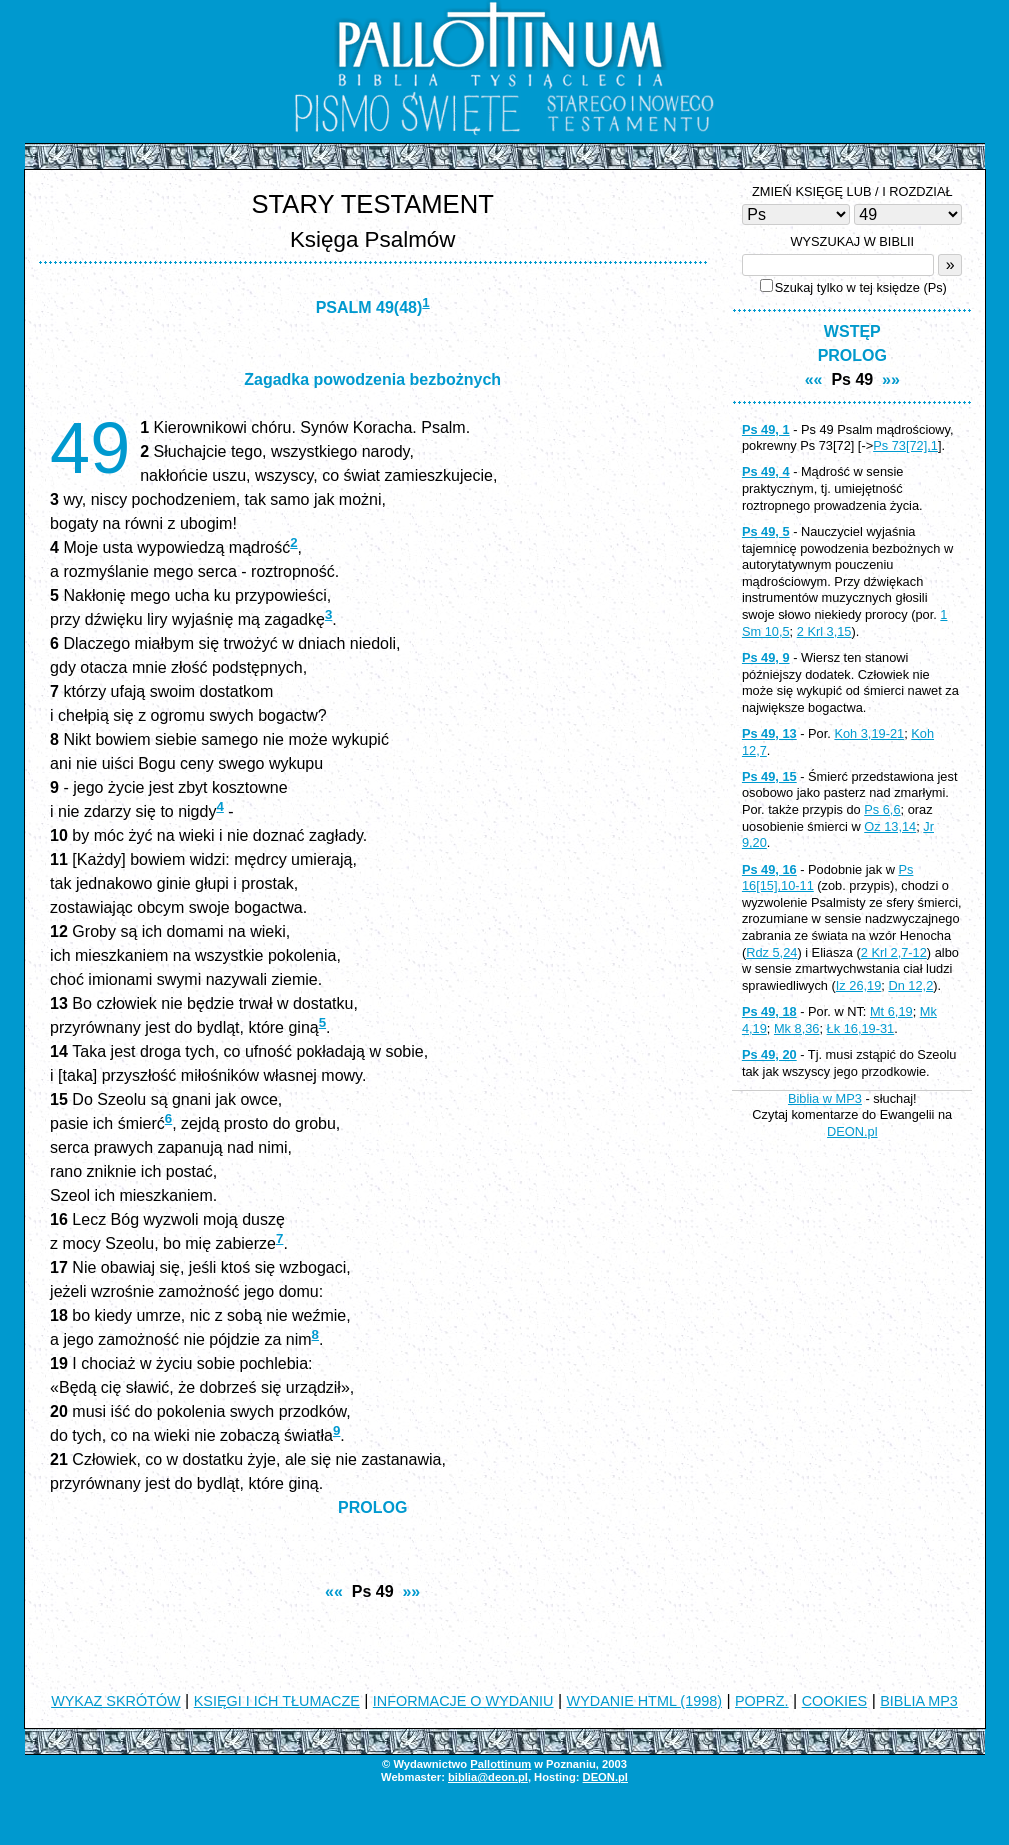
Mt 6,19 (891, 1011)
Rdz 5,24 (771, 952)
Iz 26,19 (859, 985)
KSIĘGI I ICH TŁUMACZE (277, 1701)
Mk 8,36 (797, 1028)
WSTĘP (852, 331)
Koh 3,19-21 (869, 733)
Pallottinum (500, 1764)
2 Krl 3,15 (824, 631)
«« (334, 1591)
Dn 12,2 (910, 985)
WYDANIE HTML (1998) (644, 1701)
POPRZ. (762, 1701)
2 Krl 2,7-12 (894, 952)
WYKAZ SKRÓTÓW (116, 1701)
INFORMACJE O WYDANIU (463, 1701)
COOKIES (835, 1701)
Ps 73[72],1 (905, 445)
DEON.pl (852, 1131)
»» (411, 1591)
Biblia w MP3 (825, 1098)
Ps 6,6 (882, 809)
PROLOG (372, 1507)
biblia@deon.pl (488, 1777)
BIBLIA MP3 (919, 1701)
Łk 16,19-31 (861, 1028)
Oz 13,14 (890, 826)
